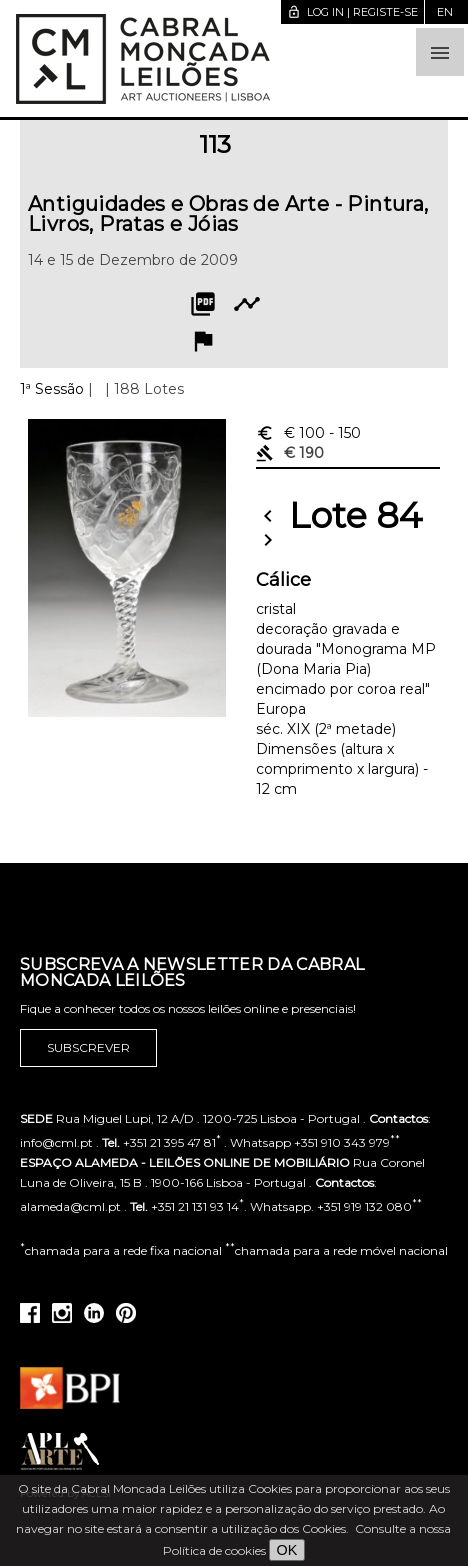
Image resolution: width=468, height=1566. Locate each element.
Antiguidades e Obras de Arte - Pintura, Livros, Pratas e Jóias (228, 214)
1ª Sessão (52, 389)
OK (287, 1550)
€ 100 (308, 433)
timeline (247, 304)
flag (203, 341)
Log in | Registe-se (352, 12)
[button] (440, 52)
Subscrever (88, 1048)
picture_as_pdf (203, 304)
